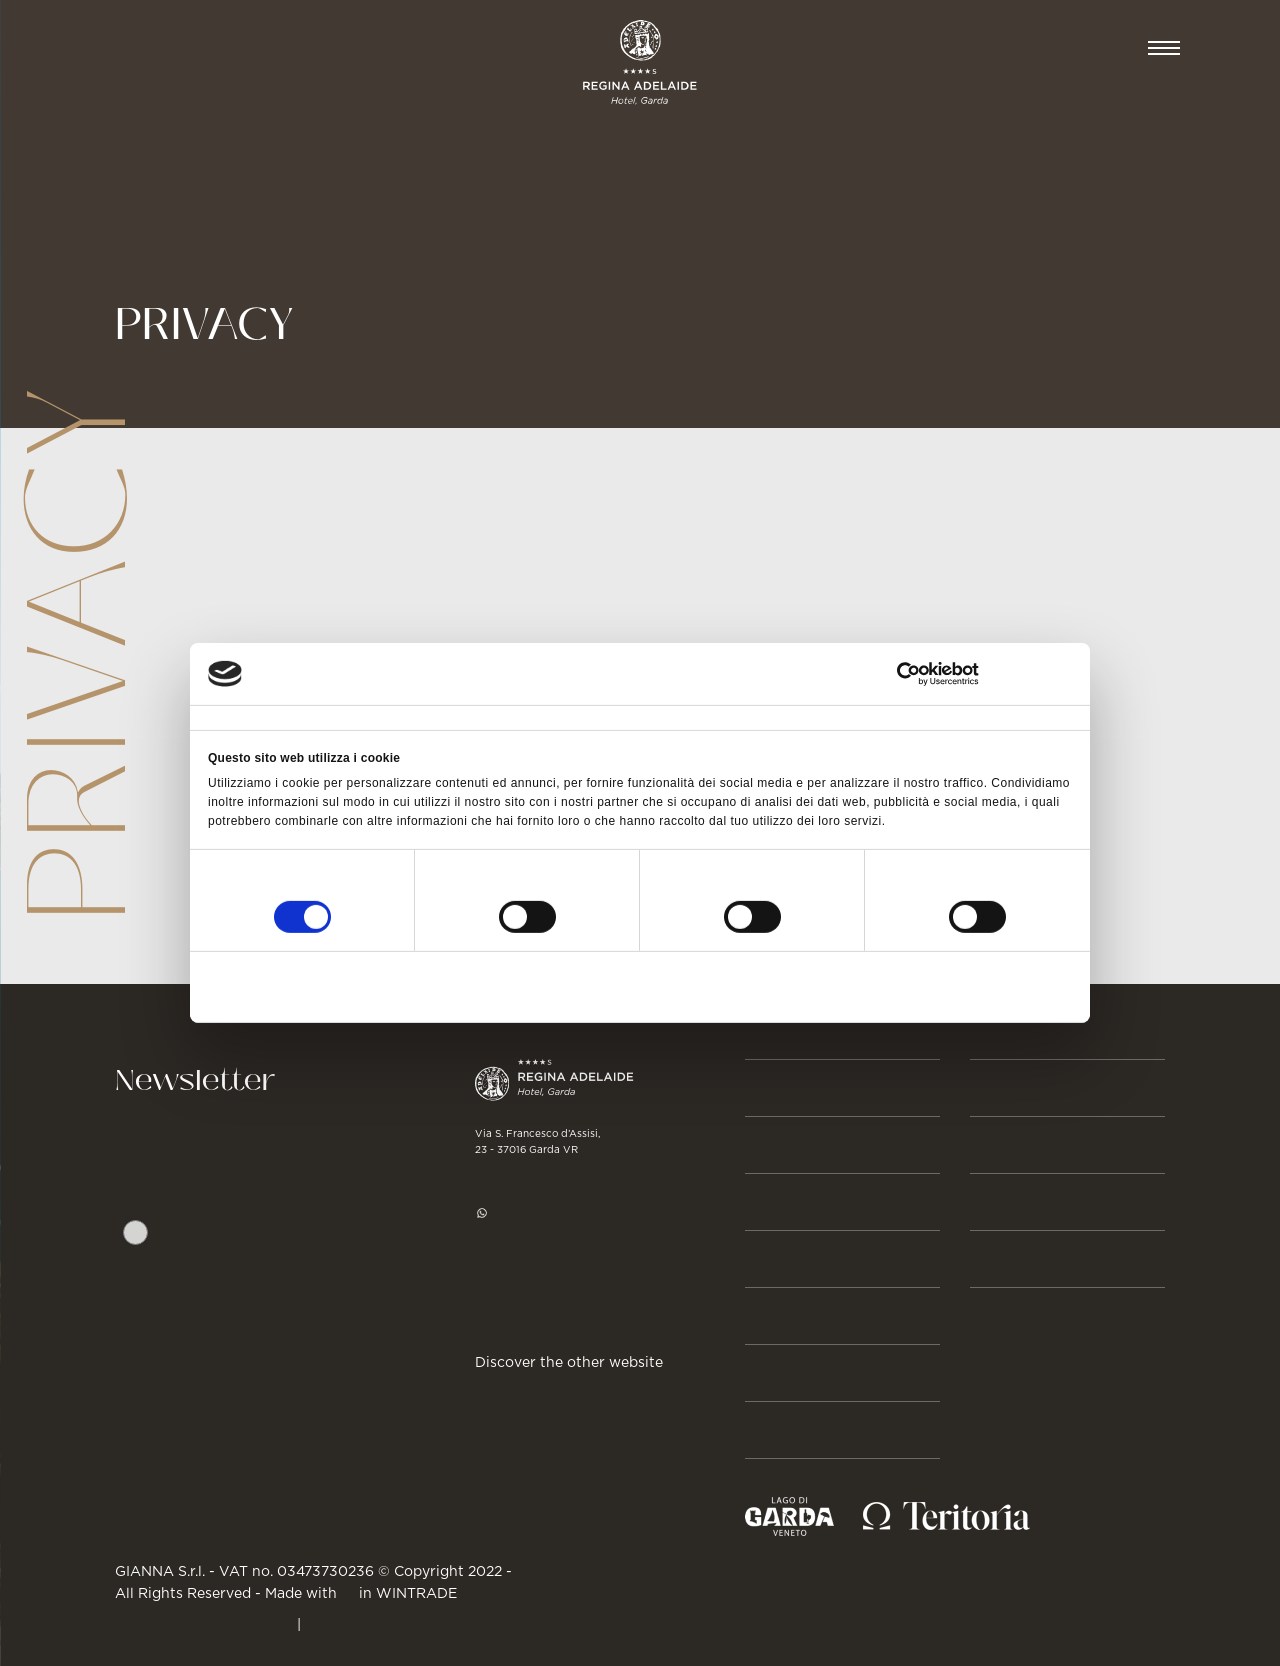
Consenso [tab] (231, 717)
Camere (783, 1145)
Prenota (1009, 48)
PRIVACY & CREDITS (204, 1623)
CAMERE (138, 48)
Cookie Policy (359, 1623)
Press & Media (1040, 1145)
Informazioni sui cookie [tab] (870, 717)
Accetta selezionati (640, 984)
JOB (987, 1202)
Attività (784, 1316)
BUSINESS (1015, 1088)
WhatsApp (526, 1212)
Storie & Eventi (822, 1373)
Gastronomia (812, 1259)
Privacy (386, 1276)
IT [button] (1100, 48)
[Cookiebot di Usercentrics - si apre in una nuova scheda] (984, 674)
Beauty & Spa (809, 1202)
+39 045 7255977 (545, 1176)
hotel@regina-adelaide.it (572, 1248)
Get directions (530, 1309)
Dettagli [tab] (524, 717)
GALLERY (1011, 1259)
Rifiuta (349, 984)
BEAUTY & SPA (281, 48)
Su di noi (787, 1430)
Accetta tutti (929, 984)
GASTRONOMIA (452, 48)
